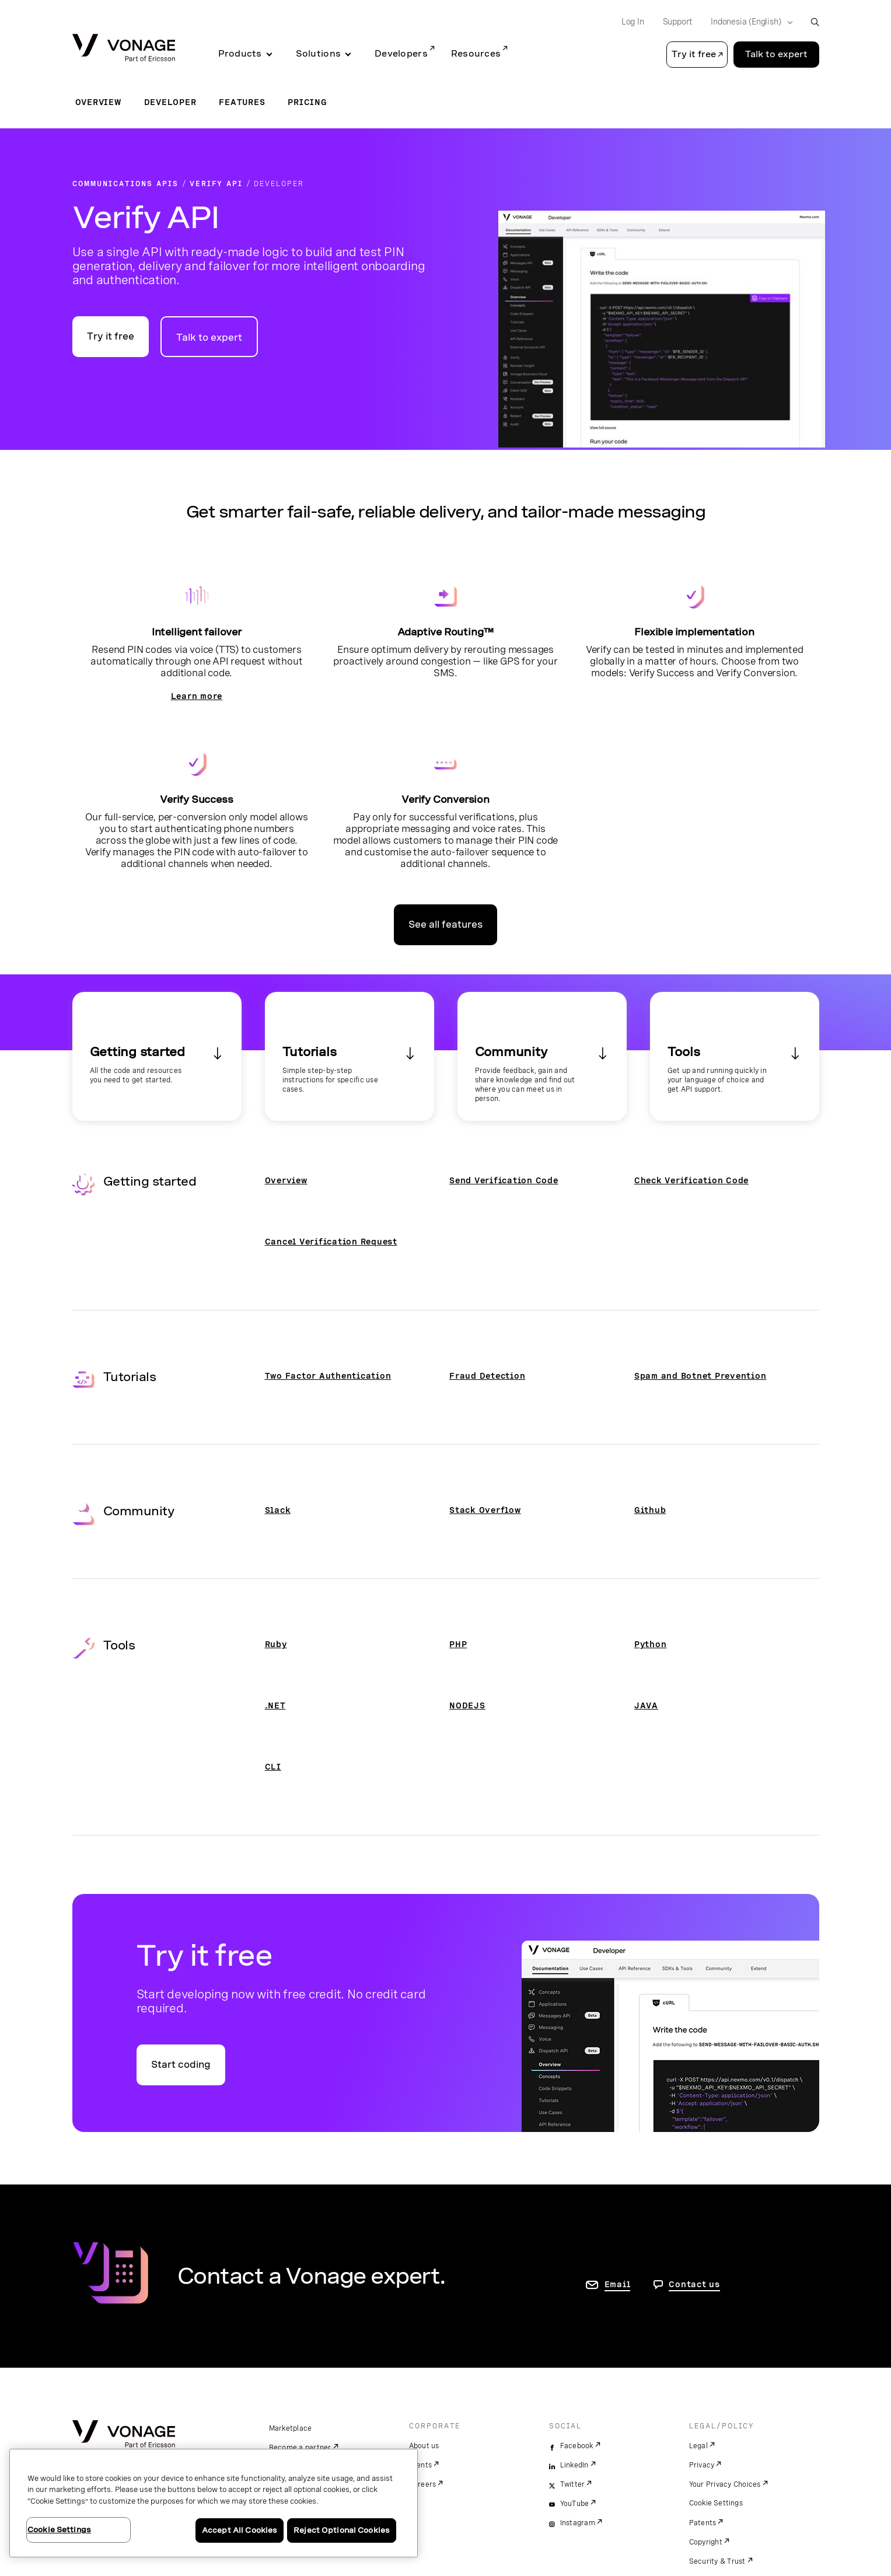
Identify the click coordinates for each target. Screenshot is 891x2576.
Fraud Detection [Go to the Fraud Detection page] (487, 1375)
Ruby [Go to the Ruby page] (276, 1644)
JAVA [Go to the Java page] (646, 1705)
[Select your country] (747, 22)
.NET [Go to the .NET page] (275, 1705)
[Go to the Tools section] (734, 1056)
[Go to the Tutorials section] (349, 1056)
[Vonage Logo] (123, 49)
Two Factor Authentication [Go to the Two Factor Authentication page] (328, 1375)
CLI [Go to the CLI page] (273, 1766)
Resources (476, 53)
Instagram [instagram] (577, 2523)
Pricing (307, 102)
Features (242, 102)
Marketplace (290, 2428)
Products (240, 53)
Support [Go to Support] (678, 21)
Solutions (318, 53)
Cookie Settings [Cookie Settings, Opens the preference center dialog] (59, 2529)
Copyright (705, 2542)
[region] (213, 2503)
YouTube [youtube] (574, 2504)
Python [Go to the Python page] (650, 1644)
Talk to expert (209, 337)
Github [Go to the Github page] (650, 1510)
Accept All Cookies (239, 2530)
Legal (698, 2446)
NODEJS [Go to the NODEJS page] (467, 1705)
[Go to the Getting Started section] (157, 1056)
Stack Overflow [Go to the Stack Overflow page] (485, 1510)
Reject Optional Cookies (341, 2530)
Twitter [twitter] (572, 2484)
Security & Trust (717, 2561)
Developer (170, 102)
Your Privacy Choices (725, 2484)
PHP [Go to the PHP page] (458, 1644)
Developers (401, 53)
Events (420, 2465)
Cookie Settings (716, 2503)
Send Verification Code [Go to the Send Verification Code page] (503, 1180)
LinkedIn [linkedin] (574, 2465)
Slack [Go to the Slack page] (278, 1510)
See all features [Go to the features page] (445, 924)
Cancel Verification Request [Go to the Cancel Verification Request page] (331, 1241)
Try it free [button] (694, 54)
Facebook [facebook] (576, 2446)
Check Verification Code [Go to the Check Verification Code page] (691, 1180)
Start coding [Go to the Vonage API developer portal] (181, 2064)
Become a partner (300, 2448)
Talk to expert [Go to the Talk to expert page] (776, 54)
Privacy (702, 2465)
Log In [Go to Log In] (632, 21)
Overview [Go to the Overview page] (286, 1180)
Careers (422, 2484)
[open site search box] (814, 22)
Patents (703, 2523)
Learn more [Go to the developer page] (197, 696)
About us (424, 2446)
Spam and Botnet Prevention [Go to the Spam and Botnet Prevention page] (700, 1375)
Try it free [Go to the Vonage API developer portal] (110, 336)
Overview (98, 102)
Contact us (694, 2284)
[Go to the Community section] (542, 1056)
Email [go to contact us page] (618, 2284)
